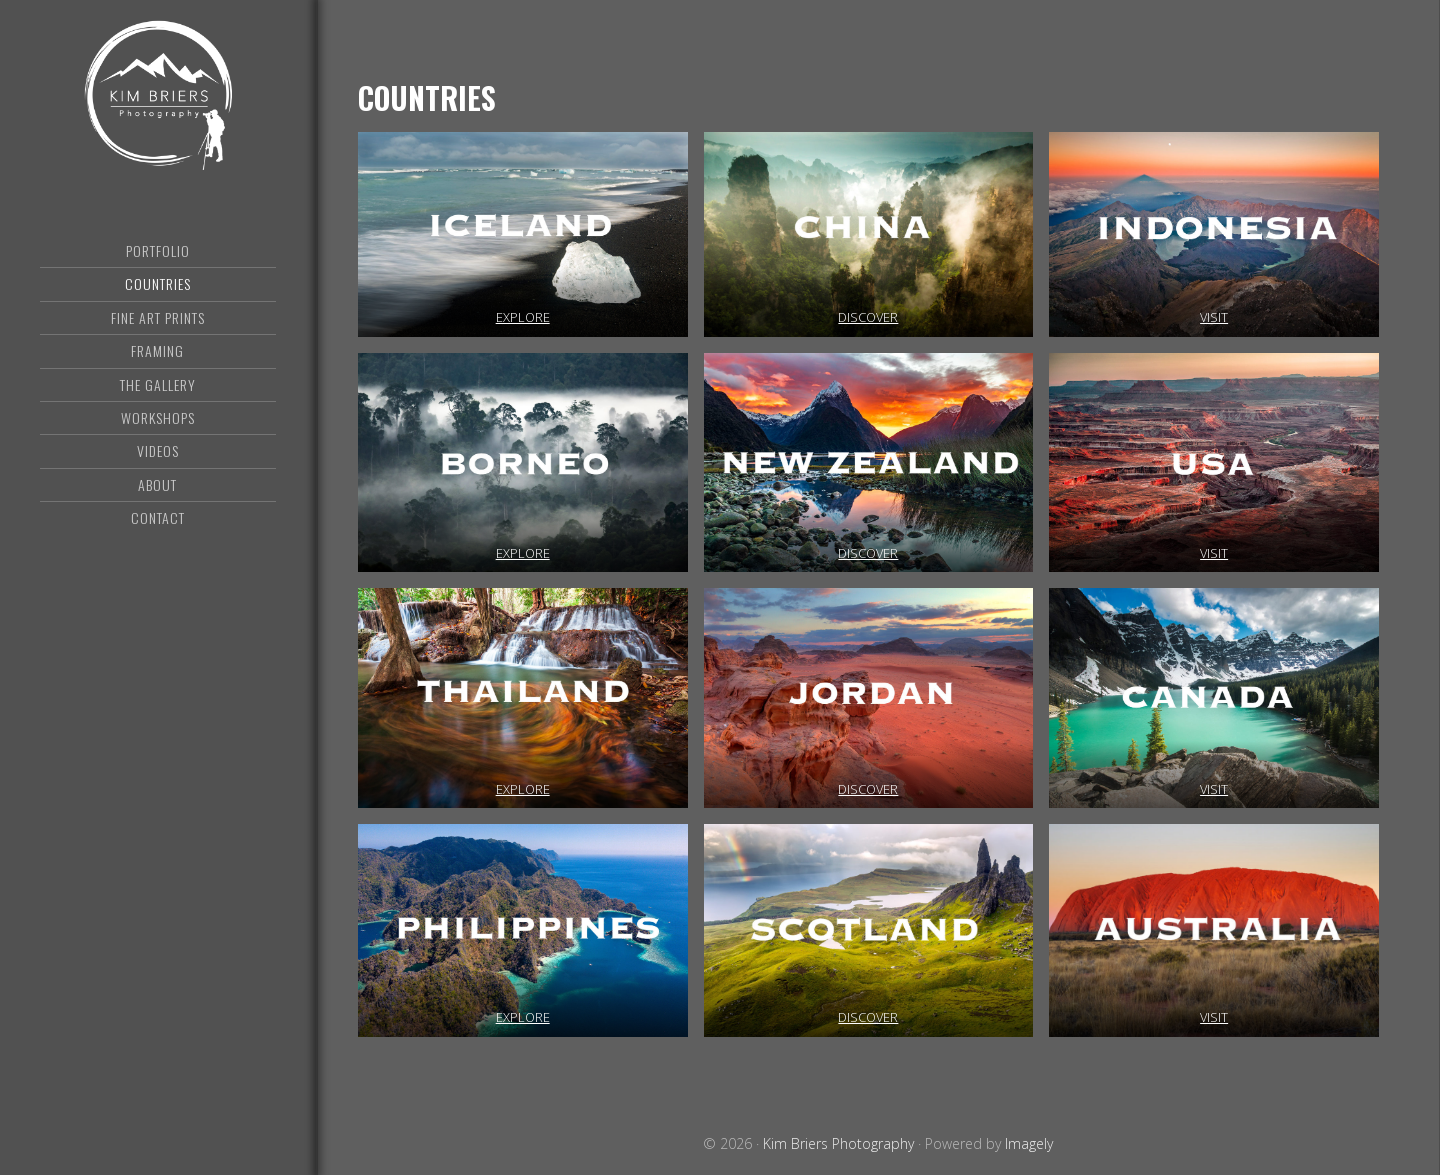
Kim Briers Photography (158, 95)
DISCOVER (868, 317)
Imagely (1029, 1143)
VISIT (1214, 317)
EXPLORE (523, 317)
